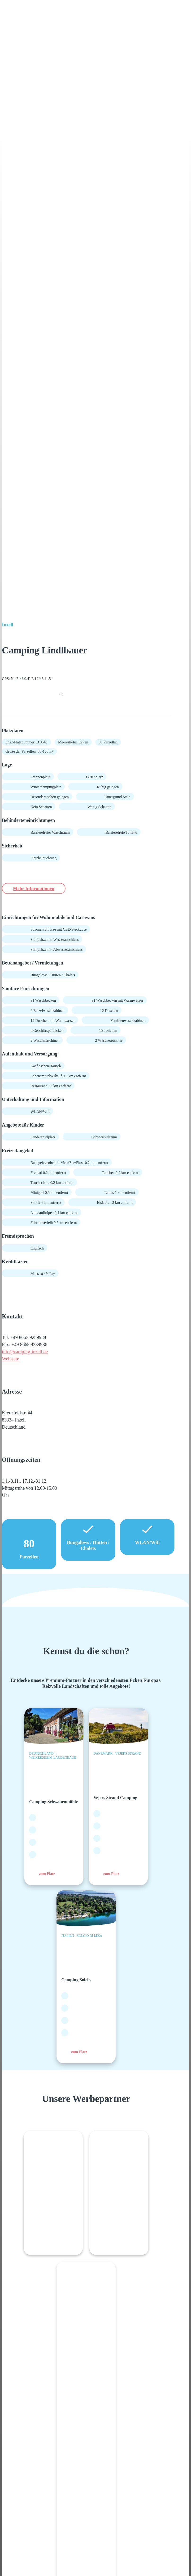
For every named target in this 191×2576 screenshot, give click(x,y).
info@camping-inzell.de (25, 1352)
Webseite (10, 1359)
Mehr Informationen (39, 888)
